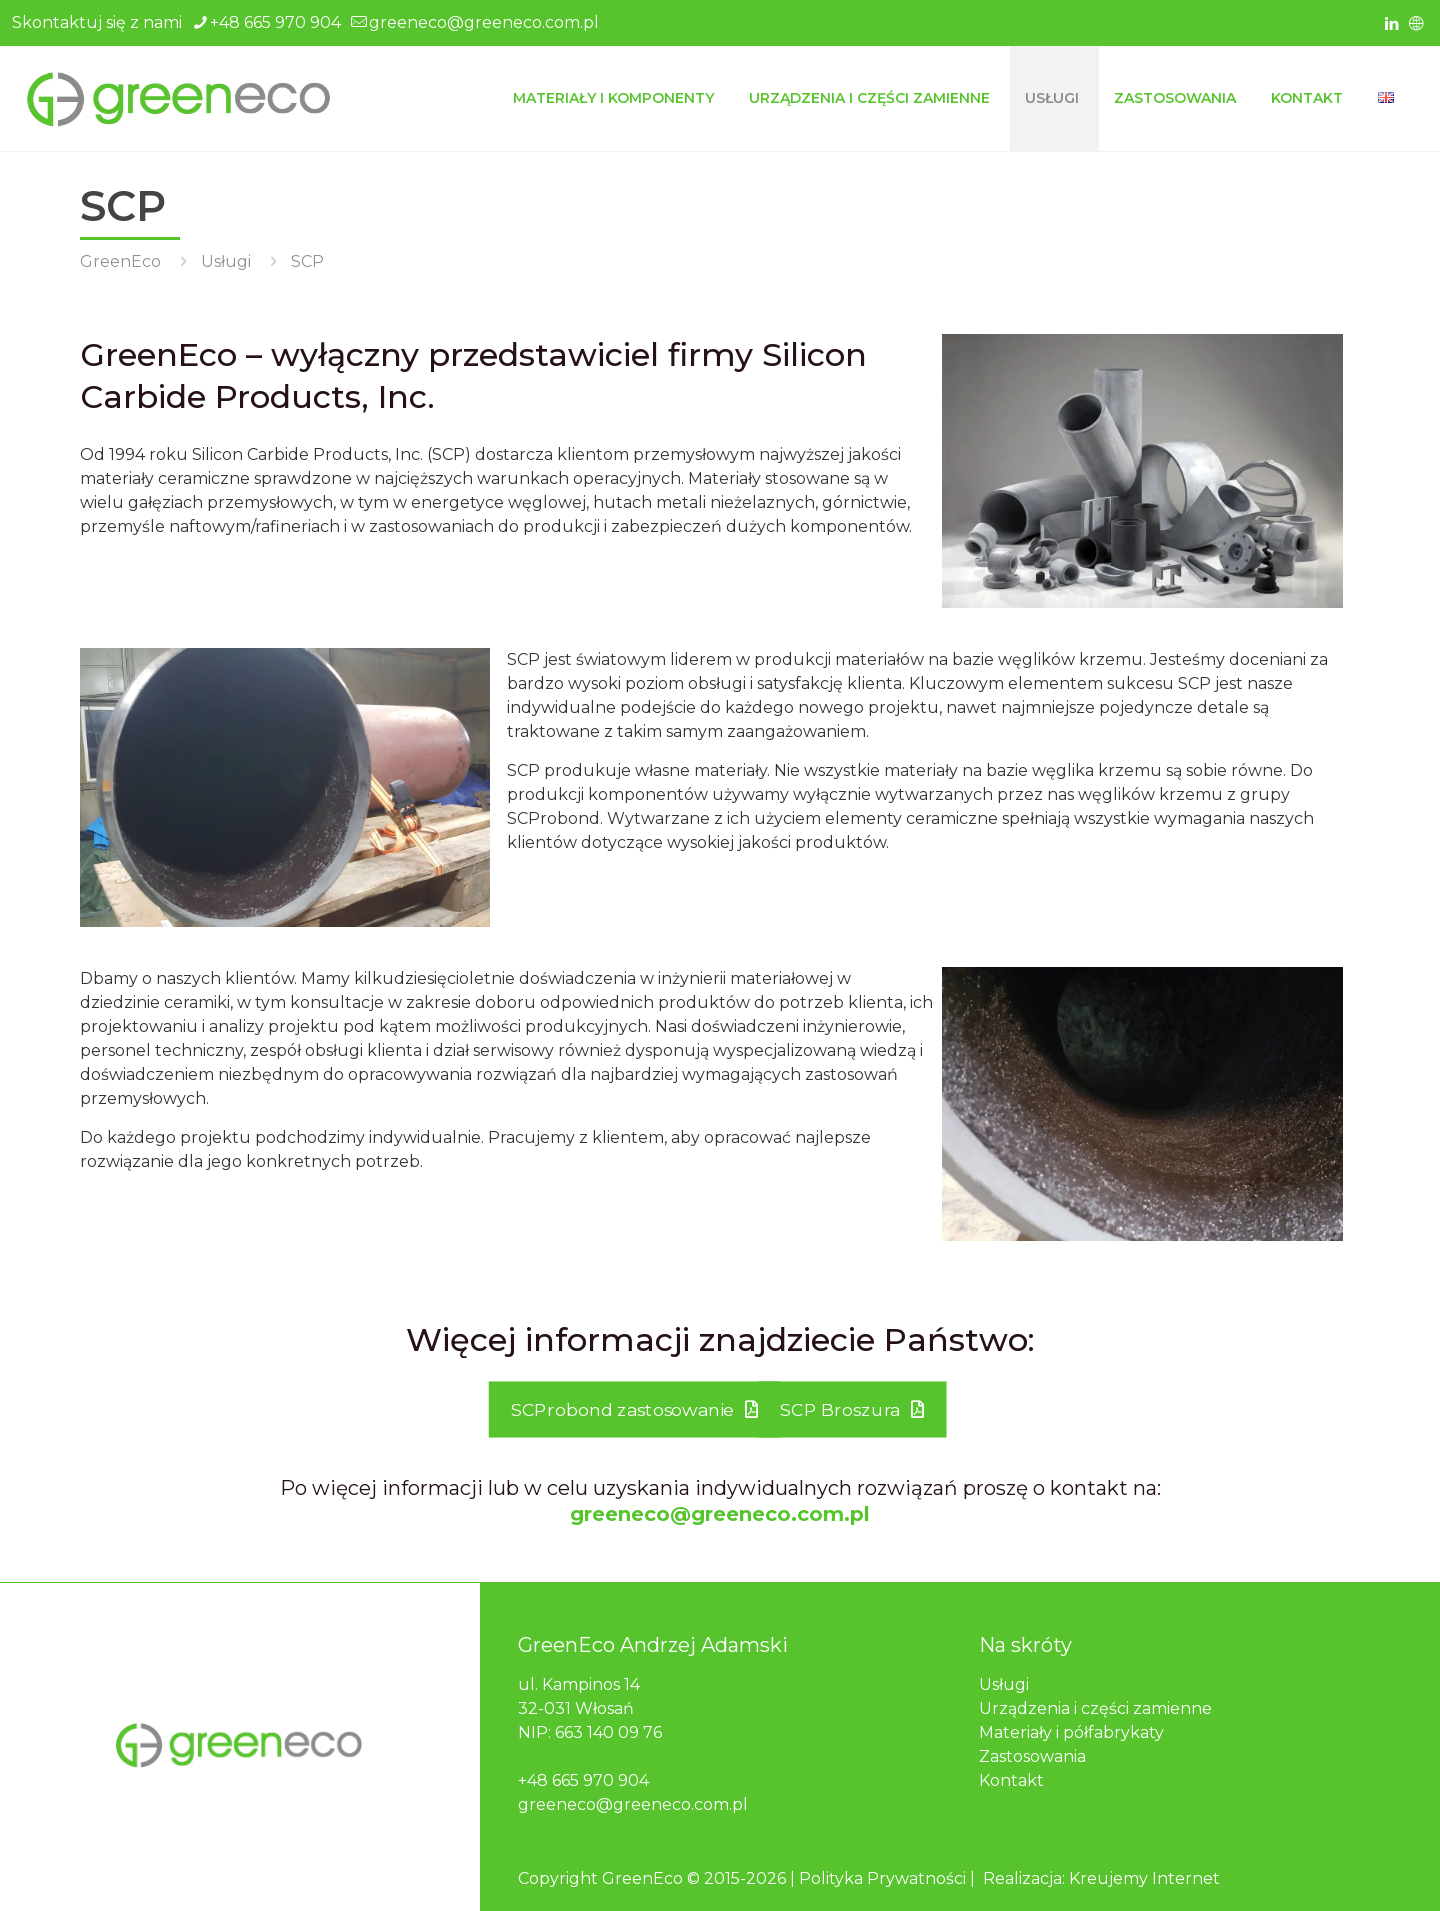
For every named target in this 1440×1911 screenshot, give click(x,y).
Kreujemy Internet (1144, 1878)
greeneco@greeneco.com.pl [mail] (484, 22)
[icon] (1416, 23)
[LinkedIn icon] (1391, 23)
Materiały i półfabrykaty (1071, 1732)
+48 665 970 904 (583, 1780)
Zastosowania (1032, 1756)
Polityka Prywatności (882, 1878)
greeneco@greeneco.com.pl (720, 1514)
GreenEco (120, 261)
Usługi (226, 261)
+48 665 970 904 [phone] (275, 22)
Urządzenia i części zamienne (1095, 1708)
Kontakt (1011, 1780)
